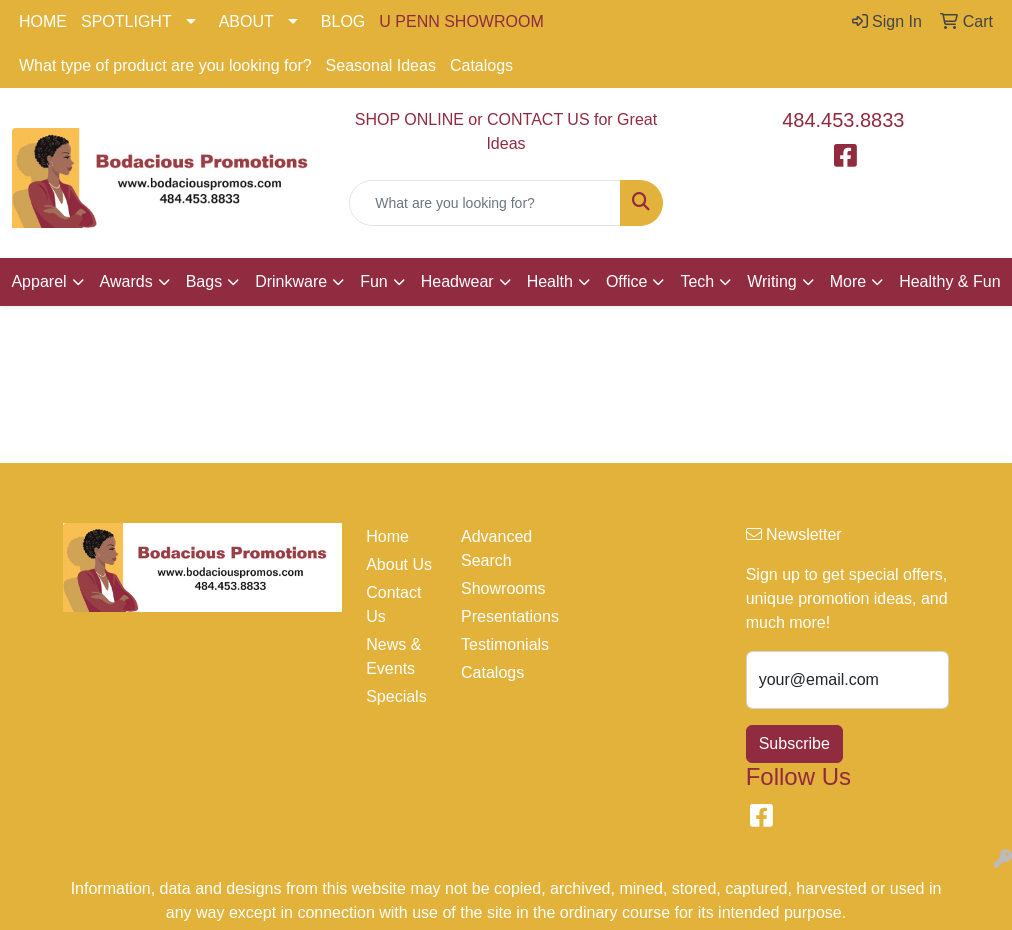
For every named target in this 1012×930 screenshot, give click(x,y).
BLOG (343, 21)
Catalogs (481, 65)
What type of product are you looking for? (165, 65)
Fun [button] (374, 281)
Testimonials (496, 644)
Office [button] (627, 281)
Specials (396, 696)
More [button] (848, 281)
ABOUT (246, 21)
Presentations (496, 616)
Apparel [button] (38, 281)
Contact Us (393, 604)
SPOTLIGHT (126, 21)
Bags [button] (204, 281)
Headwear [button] (457, 281)
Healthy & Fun (949, 281)
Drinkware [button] (291, 281)
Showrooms (496, 588)
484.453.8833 (843, 120)
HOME (43, 21)
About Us (399, 564)
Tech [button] (697, 281)
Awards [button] (126, 281)
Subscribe (794, 743)
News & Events (393, 656)
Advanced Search (496, 548)
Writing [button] (772, 281)
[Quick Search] (484, 203)
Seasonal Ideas (381, 65)
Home (387, 536)
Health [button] (550, 281)
